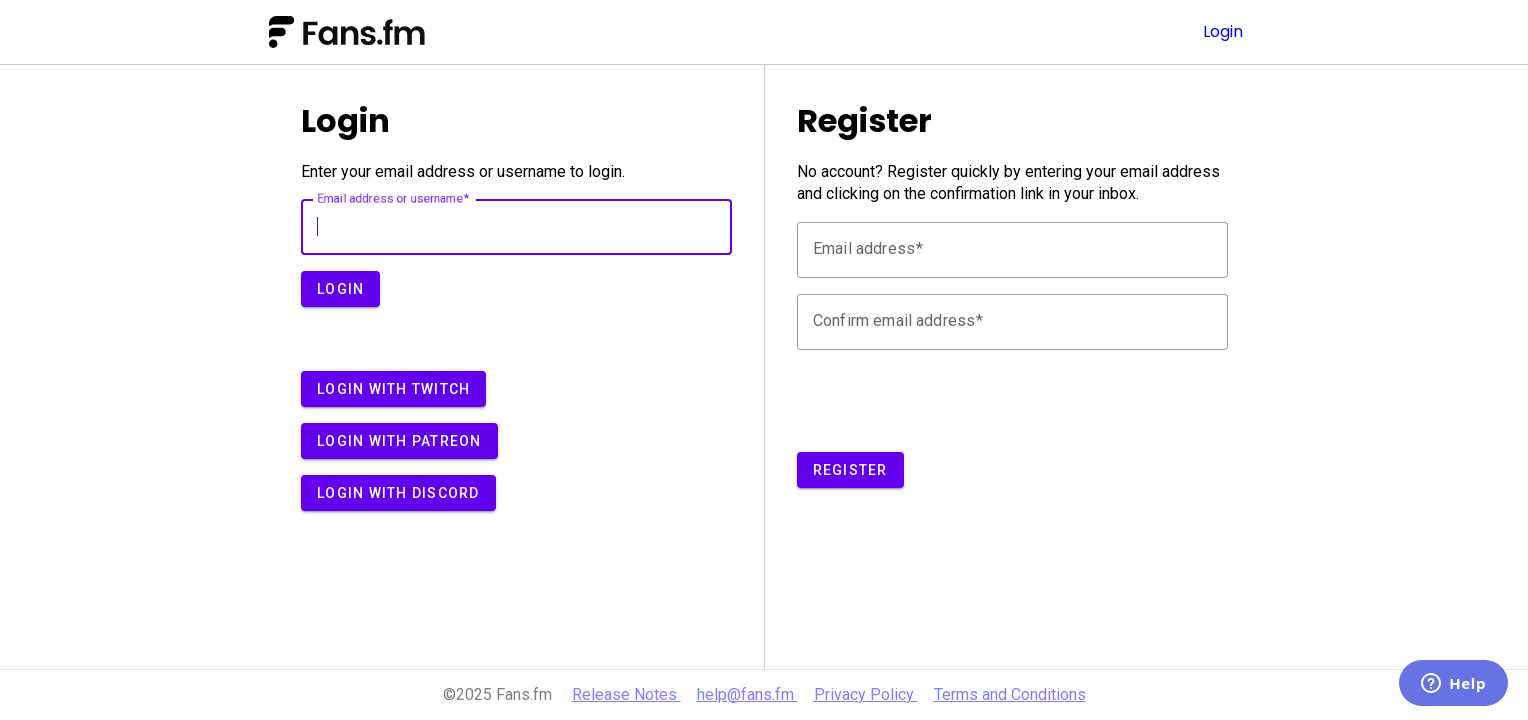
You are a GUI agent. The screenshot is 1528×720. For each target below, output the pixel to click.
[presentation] (949, 405)
